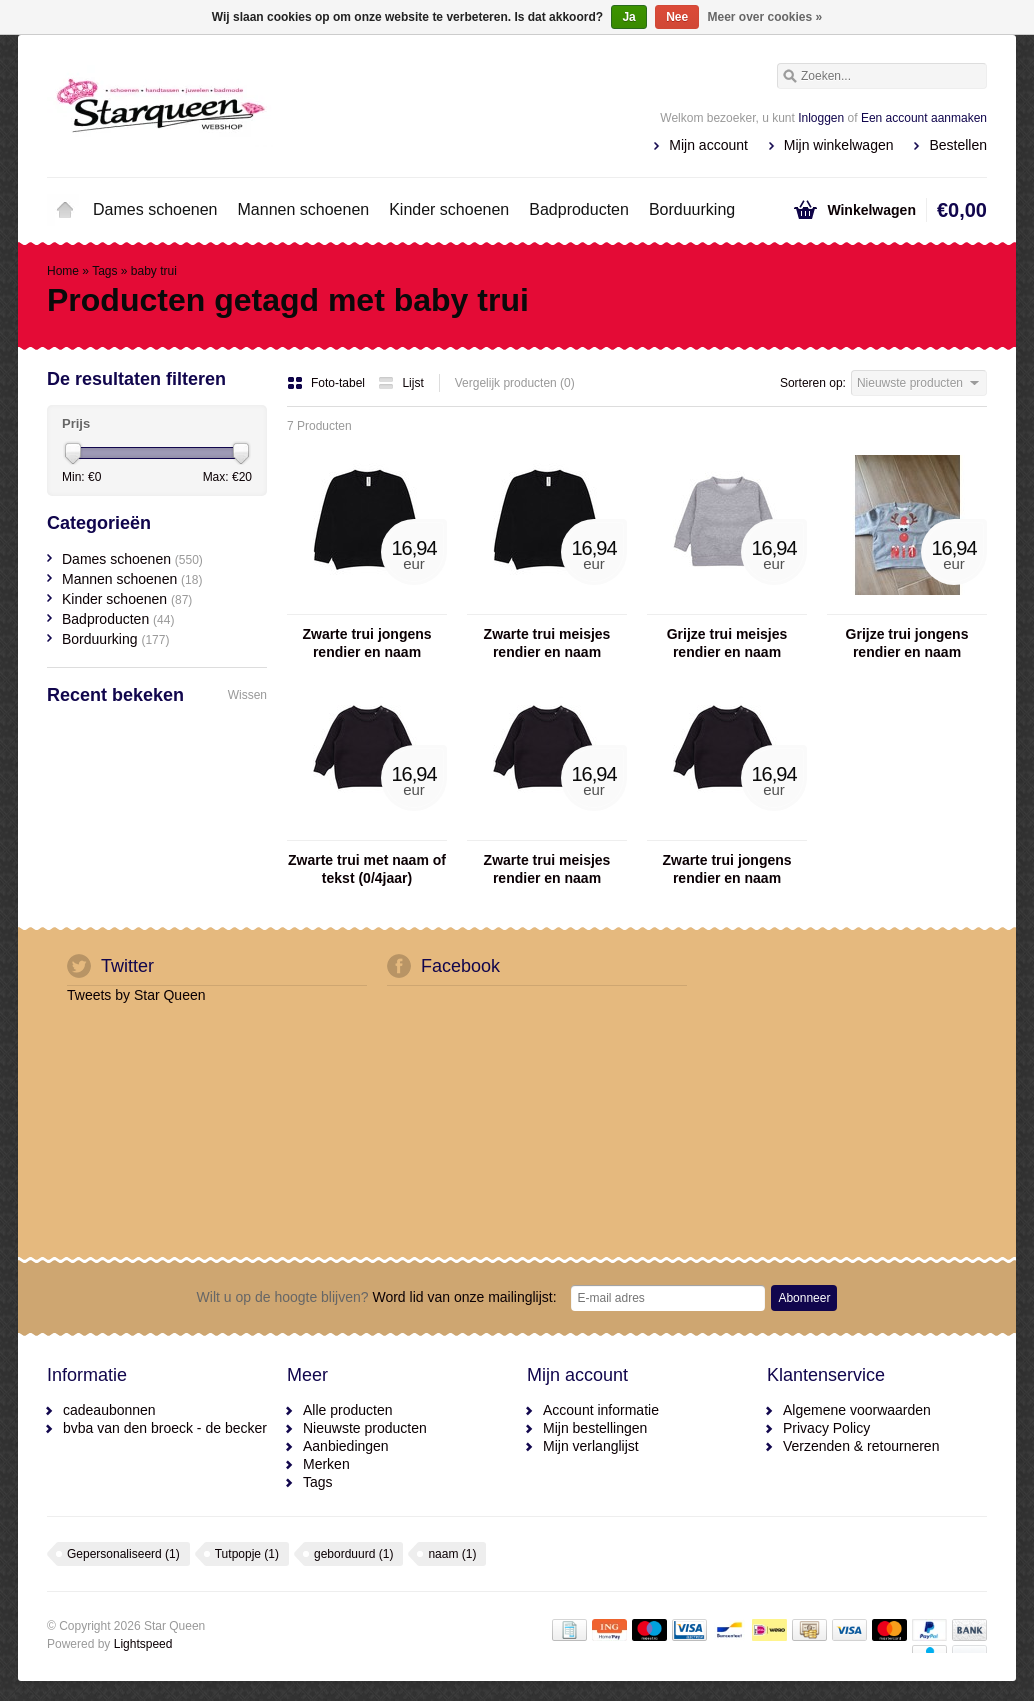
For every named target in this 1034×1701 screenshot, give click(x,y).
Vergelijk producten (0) (515, 383)
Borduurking (692, 209)
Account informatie (601, 1410)
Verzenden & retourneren (861, 1446)
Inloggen (821, 118)
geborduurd (353, 1554)
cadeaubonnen (109, 1410)
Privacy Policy (826, 1428)
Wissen (247, 695)
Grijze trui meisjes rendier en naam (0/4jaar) (727, 643)
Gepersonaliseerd (123, 1554)
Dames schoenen (155, 209)
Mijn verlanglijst (591, 1446)
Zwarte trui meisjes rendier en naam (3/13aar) (547, 643)
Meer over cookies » (765, 17)
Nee (677, 17)
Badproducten (579, 209)
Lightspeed (143, 1644)
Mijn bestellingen (595, 1428)
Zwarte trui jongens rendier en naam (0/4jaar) (726, 869)
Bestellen (958, 145)
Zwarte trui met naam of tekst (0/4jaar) (367, 869)
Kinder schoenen (449, 209)
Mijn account (708, 145)
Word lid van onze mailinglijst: (377, 1297)
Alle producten (348, 1410)
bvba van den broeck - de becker (165, 1428)
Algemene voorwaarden (857, 1410)
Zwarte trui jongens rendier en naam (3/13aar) (366, 643)
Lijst (400, 383)
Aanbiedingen (346, 1446)
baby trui (154, 271)
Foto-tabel (327, 383)
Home (65, 210)
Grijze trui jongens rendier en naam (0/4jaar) (907, 643)
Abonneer (804, 1298)
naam (452, 1554)
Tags (104, 271)
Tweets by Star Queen (136, 995)
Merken (326, 1464)
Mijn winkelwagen (839, 145)
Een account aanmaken (924, 118)
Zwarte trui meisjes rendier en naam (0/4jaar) (547, 869)
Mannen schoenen (304, 209)
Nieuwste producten (365, 1428)
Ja (628, 17)
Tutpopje (247, 1554)
